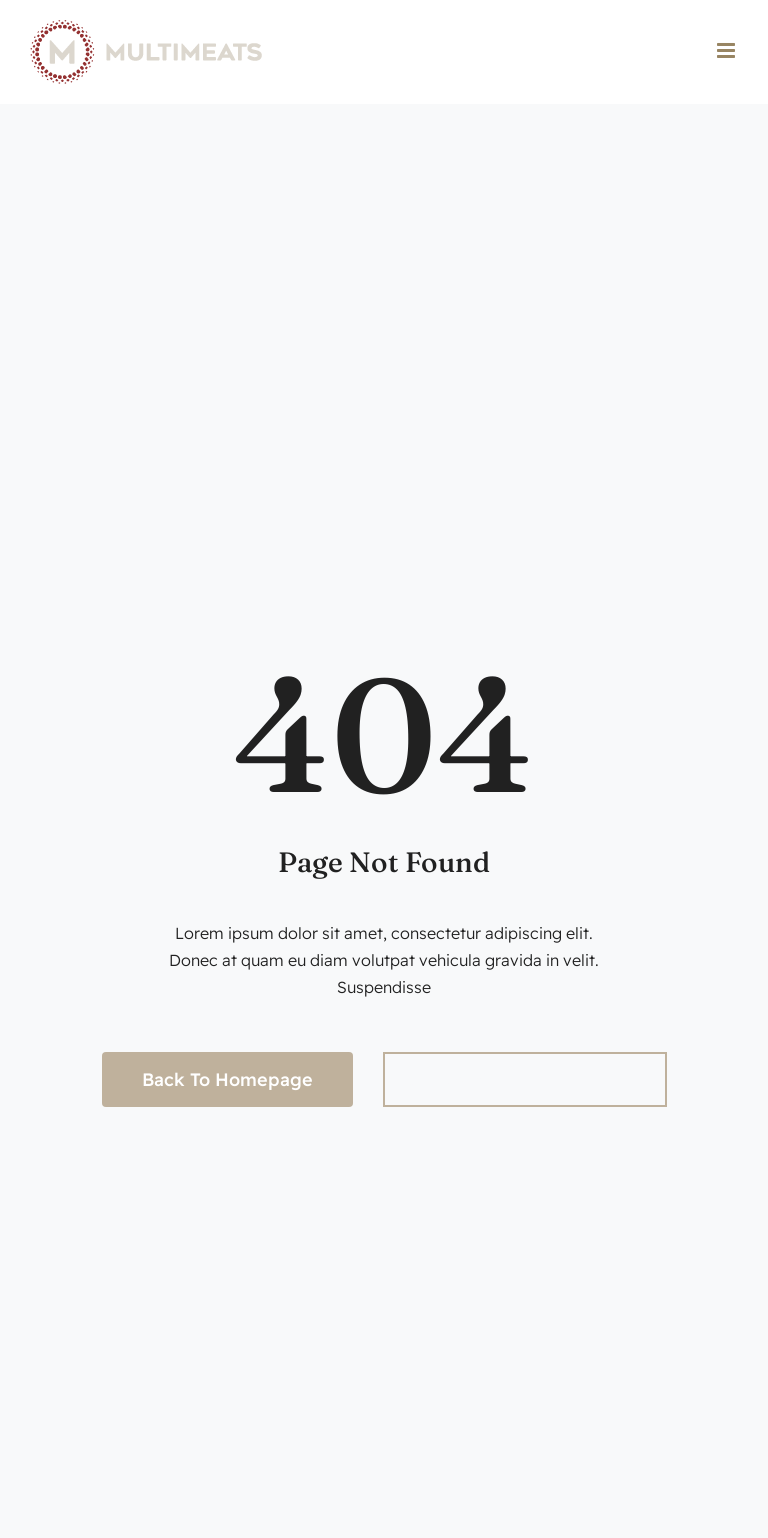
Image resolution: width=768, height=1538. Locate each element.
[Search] (410, 1079)
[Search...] (525, 1079)
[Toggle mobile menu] (727, 50)
